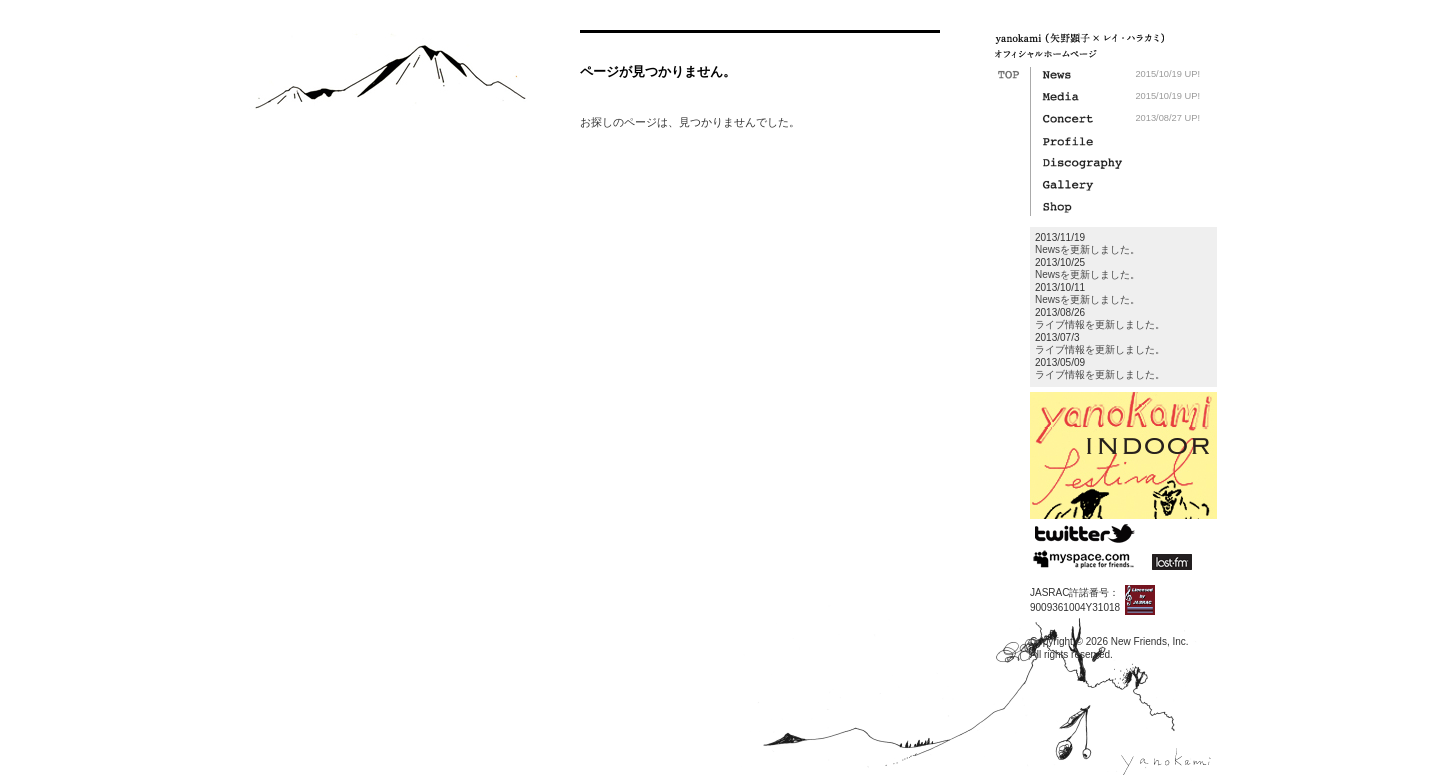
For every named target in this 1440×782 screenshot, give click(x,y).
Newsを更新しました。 (1087, 249)
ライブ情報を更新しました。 (1100, 324)
